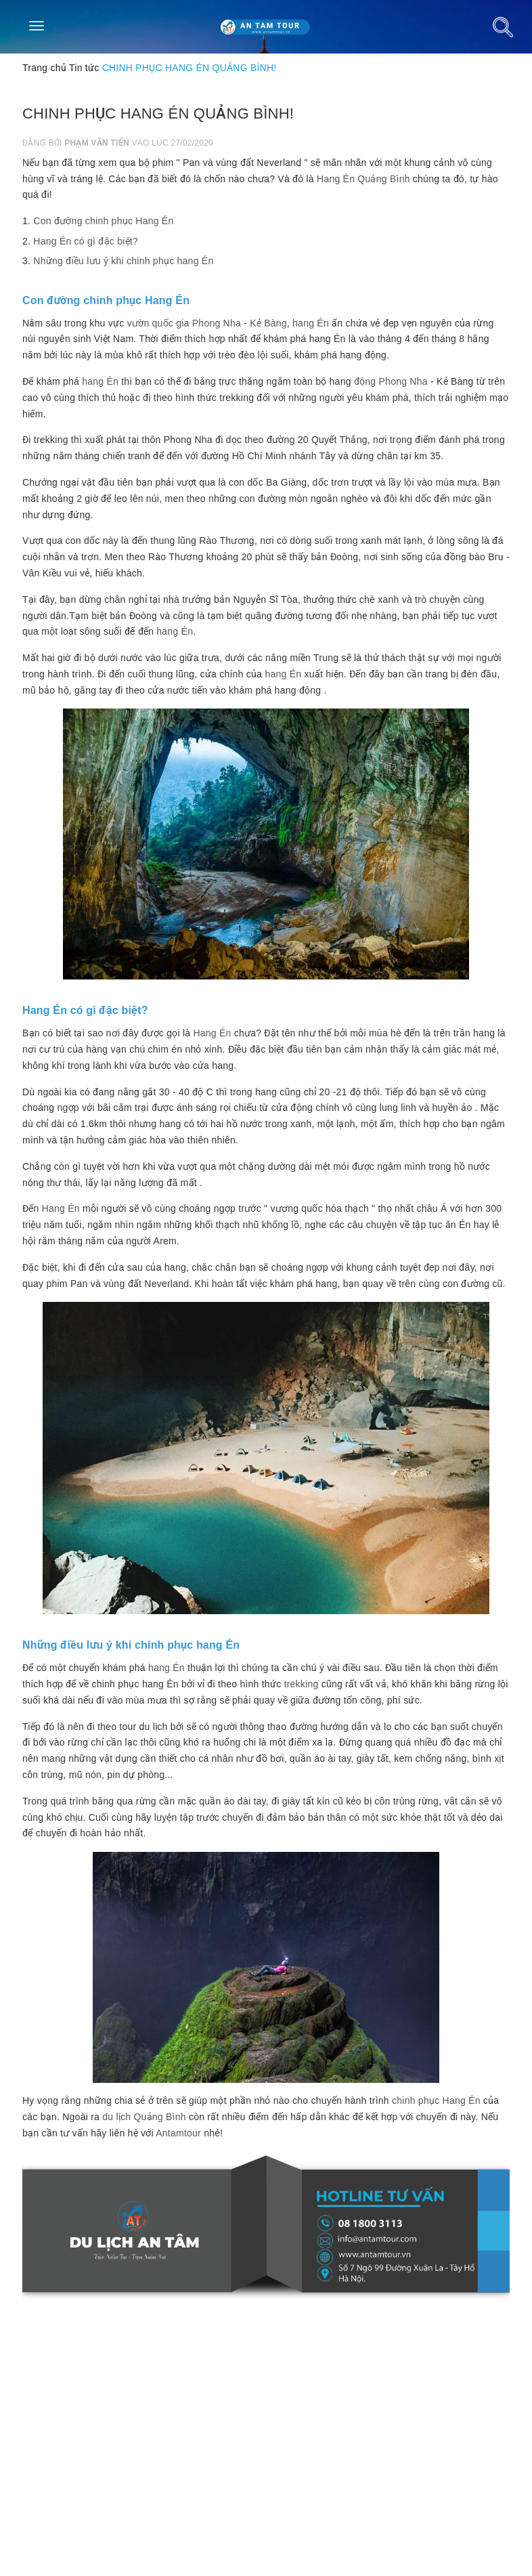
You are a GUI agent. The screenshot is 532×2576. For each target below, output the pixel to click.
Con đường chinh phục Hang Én (103, 220)
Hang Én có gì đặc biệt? (85, 241)
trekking (301, 1683)
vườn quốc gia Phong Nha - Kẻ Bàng (207, 323)
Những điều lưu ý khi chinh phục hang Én (123, 260)
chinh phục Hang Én (436, 2100)
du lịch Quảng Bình (144, 2116)
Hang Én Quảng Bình (363, 178)
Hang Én (212, 1033)
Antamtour (178, 2133)
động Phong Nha (391, 381)
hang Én (310, 323)
